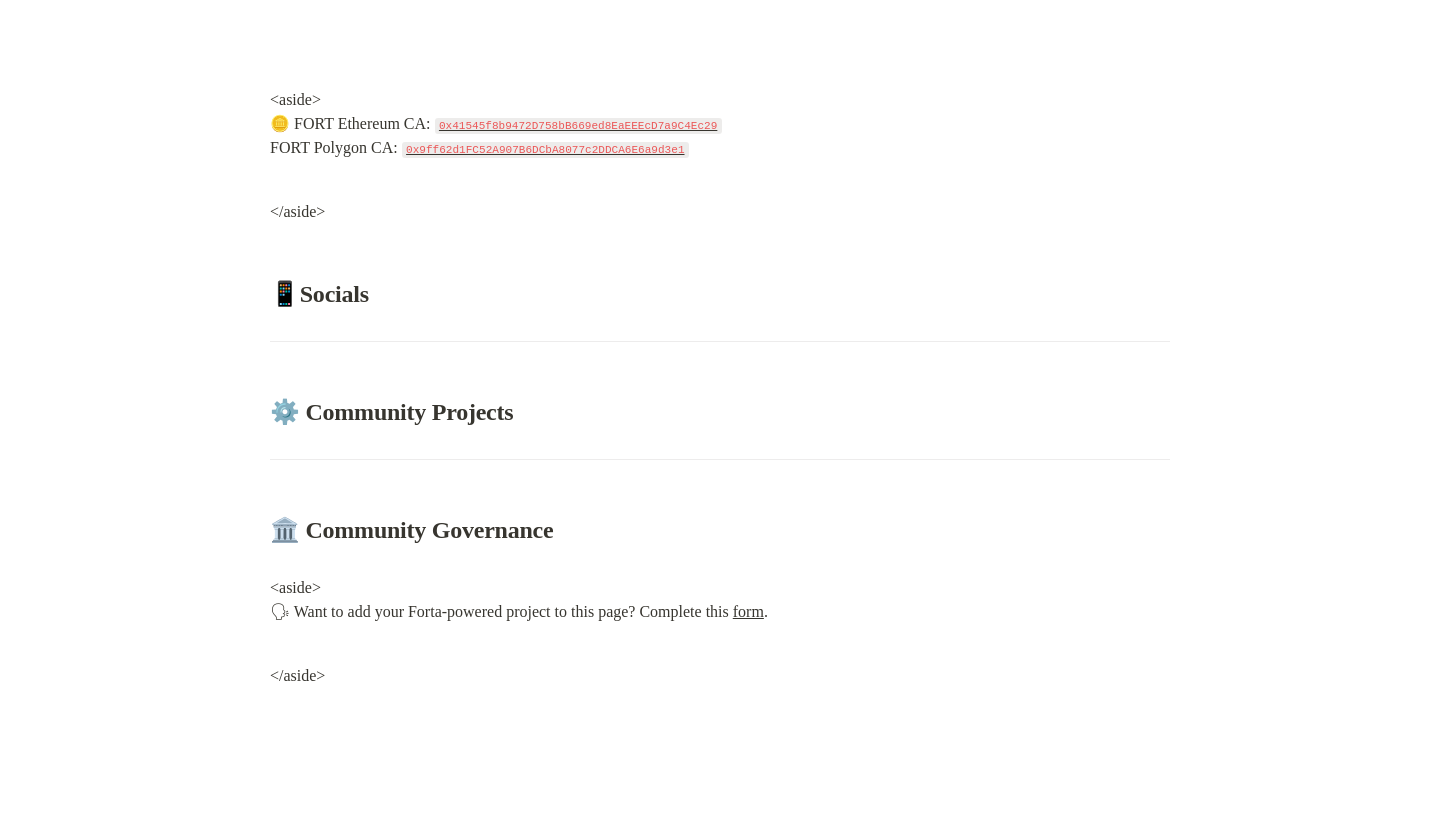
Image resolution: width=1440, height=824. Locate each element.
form (748, 611)
